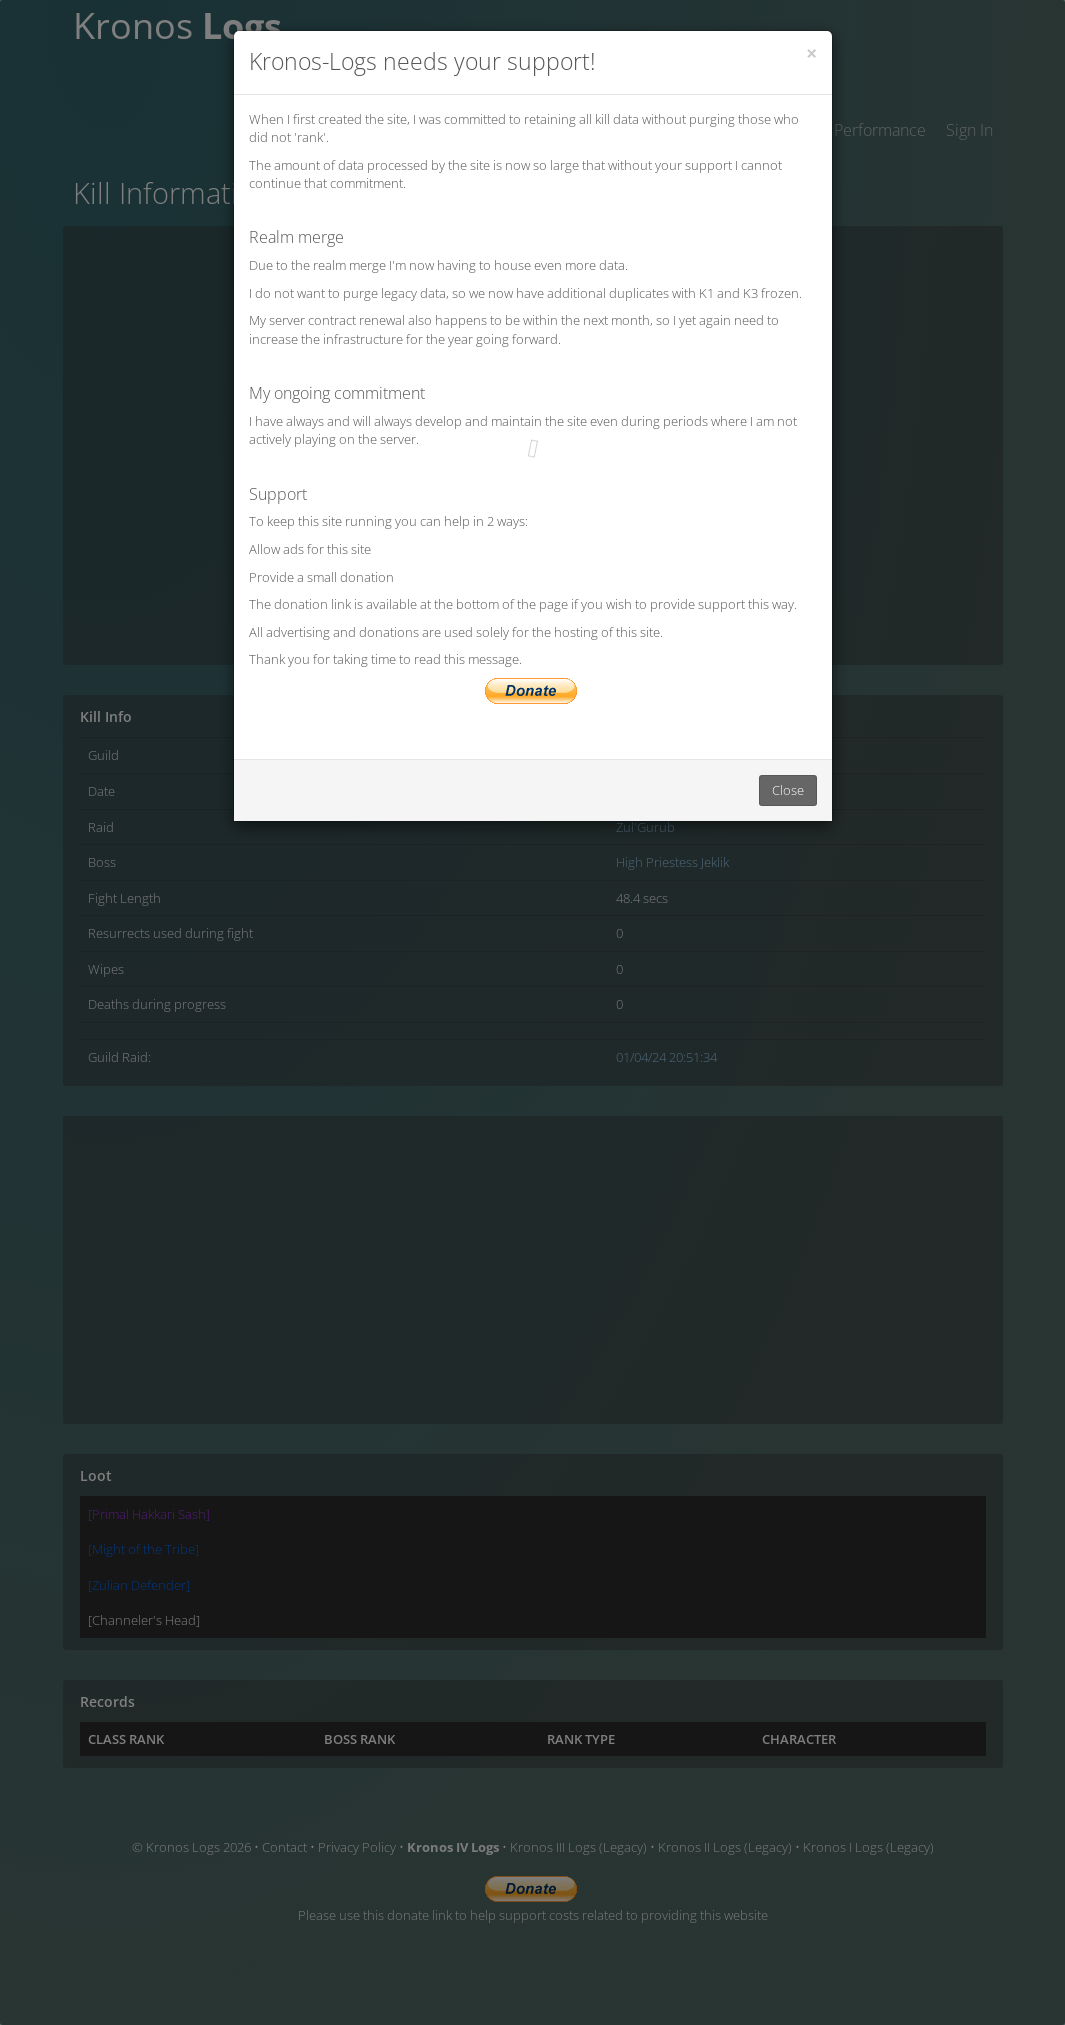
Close (788, 790)
